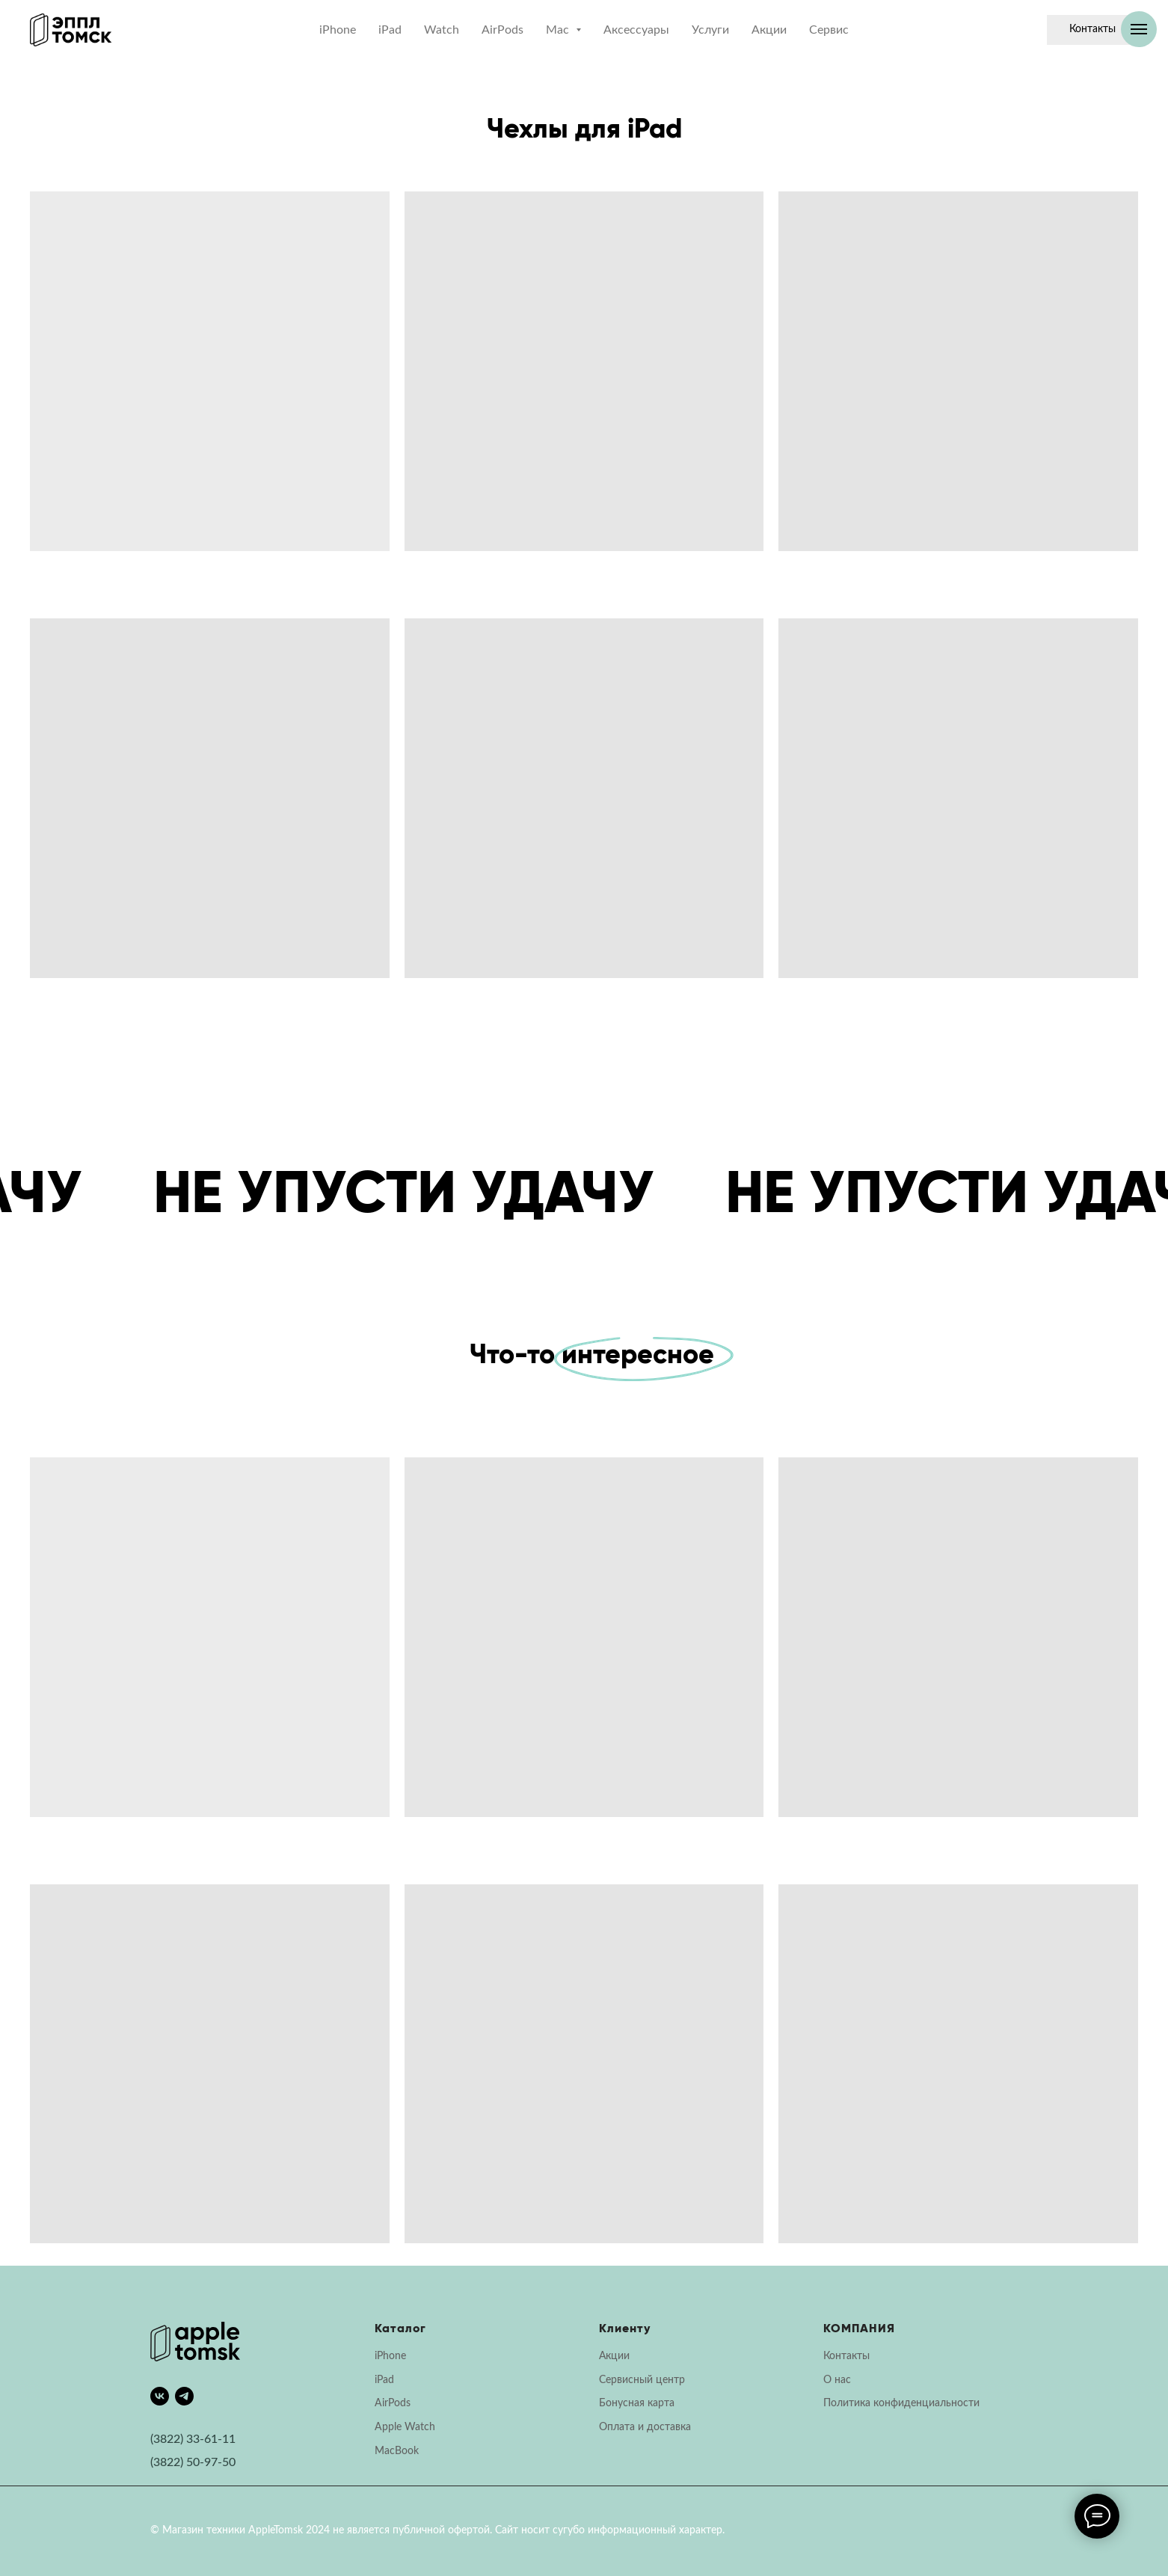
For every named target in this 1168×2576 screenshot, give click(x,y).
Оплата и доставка (645, 2427)
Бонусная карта (636, 2403)
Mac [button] (559, 30)
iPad (390, 30)
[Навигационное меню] (1139, 29)
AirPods (502, 30)
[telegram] (184, 2396)
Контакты (846, 2356)
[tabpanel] (584, 1861)
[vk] (159, 2396)
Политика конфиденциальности (901, 2403)
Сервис (829, 30)
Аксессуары (636, 30)
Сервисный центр (642, 2380)
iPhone (337, 30)
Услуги (710, 30)
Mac (385, 2451)
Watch (441, 30)
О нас (837, 2380)
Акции (769, 30)
